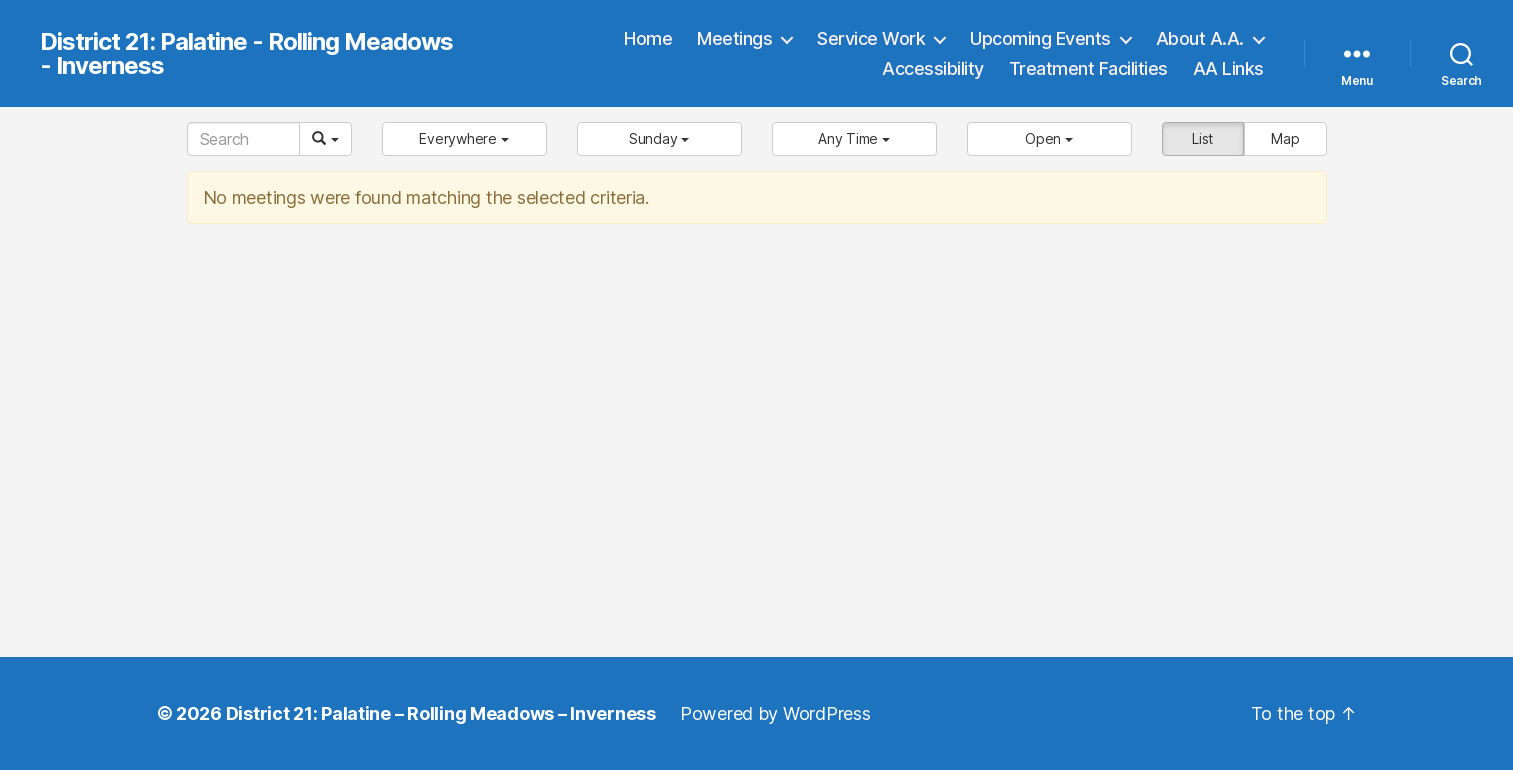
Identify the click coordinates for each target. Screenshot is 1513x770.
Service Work (871, 38)
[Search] (243, 139)
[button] (464, 139)
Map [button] (1285, 138)
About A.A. (1200, 38)
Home (648, 38)
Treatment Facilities (1088, 68)
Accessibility (933, 68)
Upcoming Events (1040, 38)
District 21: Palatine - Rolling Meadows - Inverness (246, 54)
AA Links (1228, 68)
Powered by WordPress (775, 713)
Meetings (734, 38)
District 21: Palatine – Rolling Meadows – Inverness (441, 713)
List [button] (1202, 138)
